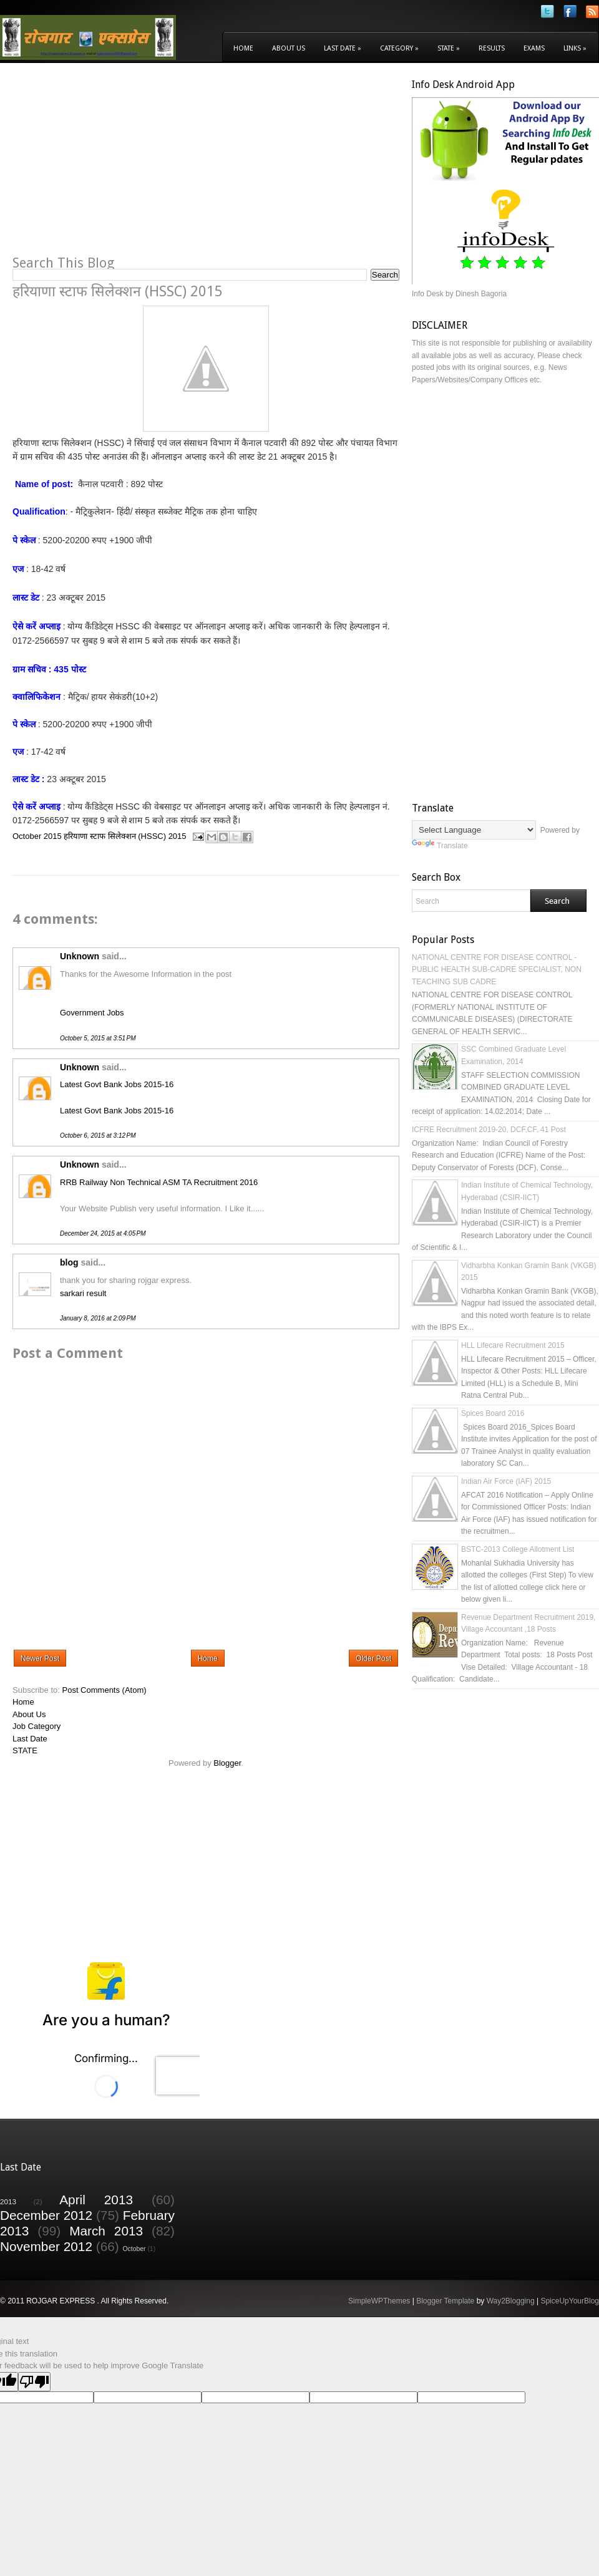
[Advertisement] (117, 166)
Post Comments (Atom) (104, 1690)
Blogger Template (445, 2301)
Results (492, 48)
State (448, 48)
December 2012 (46, 2215)
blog (69, 1262)
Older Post (373, 1658)
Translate (440, 845)
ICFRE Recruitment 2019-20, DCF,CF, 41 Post (489, 1129)
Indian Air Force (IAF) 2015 (506, 1481)
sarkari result (83, 1293)
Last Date (342, 48)
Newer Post (40, 1658)
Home (243, 48)
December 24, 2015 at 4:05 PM (103, 1233)
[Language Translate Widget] (474, 830)
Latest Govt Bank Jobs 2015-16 (116, 1084)
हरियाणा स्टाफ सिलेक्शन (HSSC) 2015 (125, 836)
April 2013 (96, 2199)
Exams (534, 48)
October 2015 (37, 836)
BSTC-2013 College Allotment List (517, 1549)
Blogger (227, 1763)
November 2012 (46, 2246)
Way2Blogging (511, 2301)
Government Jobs (92, 1012)
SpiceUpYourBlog (569, 2301)
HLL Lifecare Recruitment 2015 (513, 1345)
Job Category (36, 1726)
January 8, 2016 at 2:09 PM (97, 1318)
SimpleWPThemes (379, 2301)
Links (575, 48)
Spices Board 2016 (492, 1413)
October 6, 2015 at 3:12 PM (97, 1135)
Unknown (79, 956)
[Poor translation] (34, 2381)
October (134, 2248)
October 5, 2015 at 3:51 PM (97, 1038)
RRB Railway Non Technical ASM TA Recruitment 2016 (159, 1182)
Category (399, 48)
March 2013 (106, 2231)
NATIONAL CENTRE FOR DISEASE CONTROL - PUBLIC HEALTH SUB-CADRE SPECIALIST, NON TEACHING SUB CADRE (497, 969)
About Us (288, 48)
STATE (24, 1750)
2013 (8, 2201)
